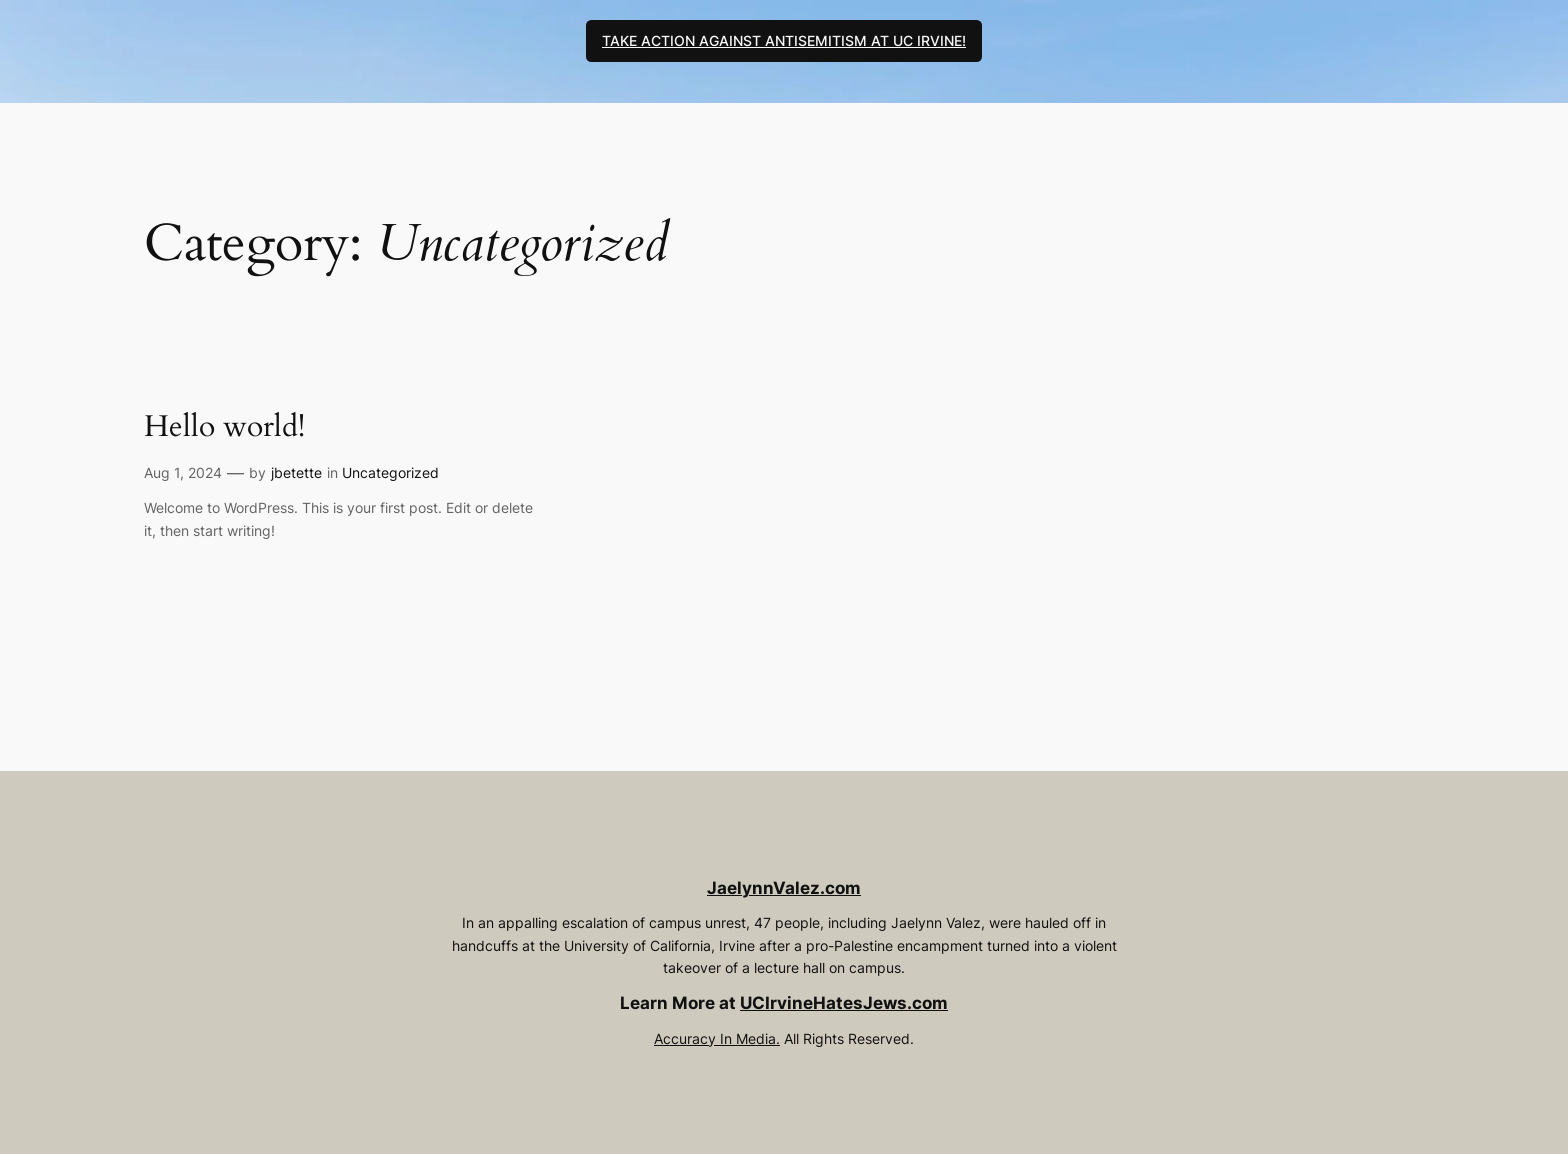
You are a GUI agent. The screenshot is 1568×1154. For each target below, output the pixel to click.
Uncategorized (390, 472)
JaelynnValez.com (784, 888)
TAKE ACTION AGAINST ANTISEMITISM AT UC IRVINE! (784, 40)
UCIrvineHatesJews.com (844, 1003)
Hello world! (224, 428)
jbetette (296, 472)
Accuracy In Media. (717, 1038)
